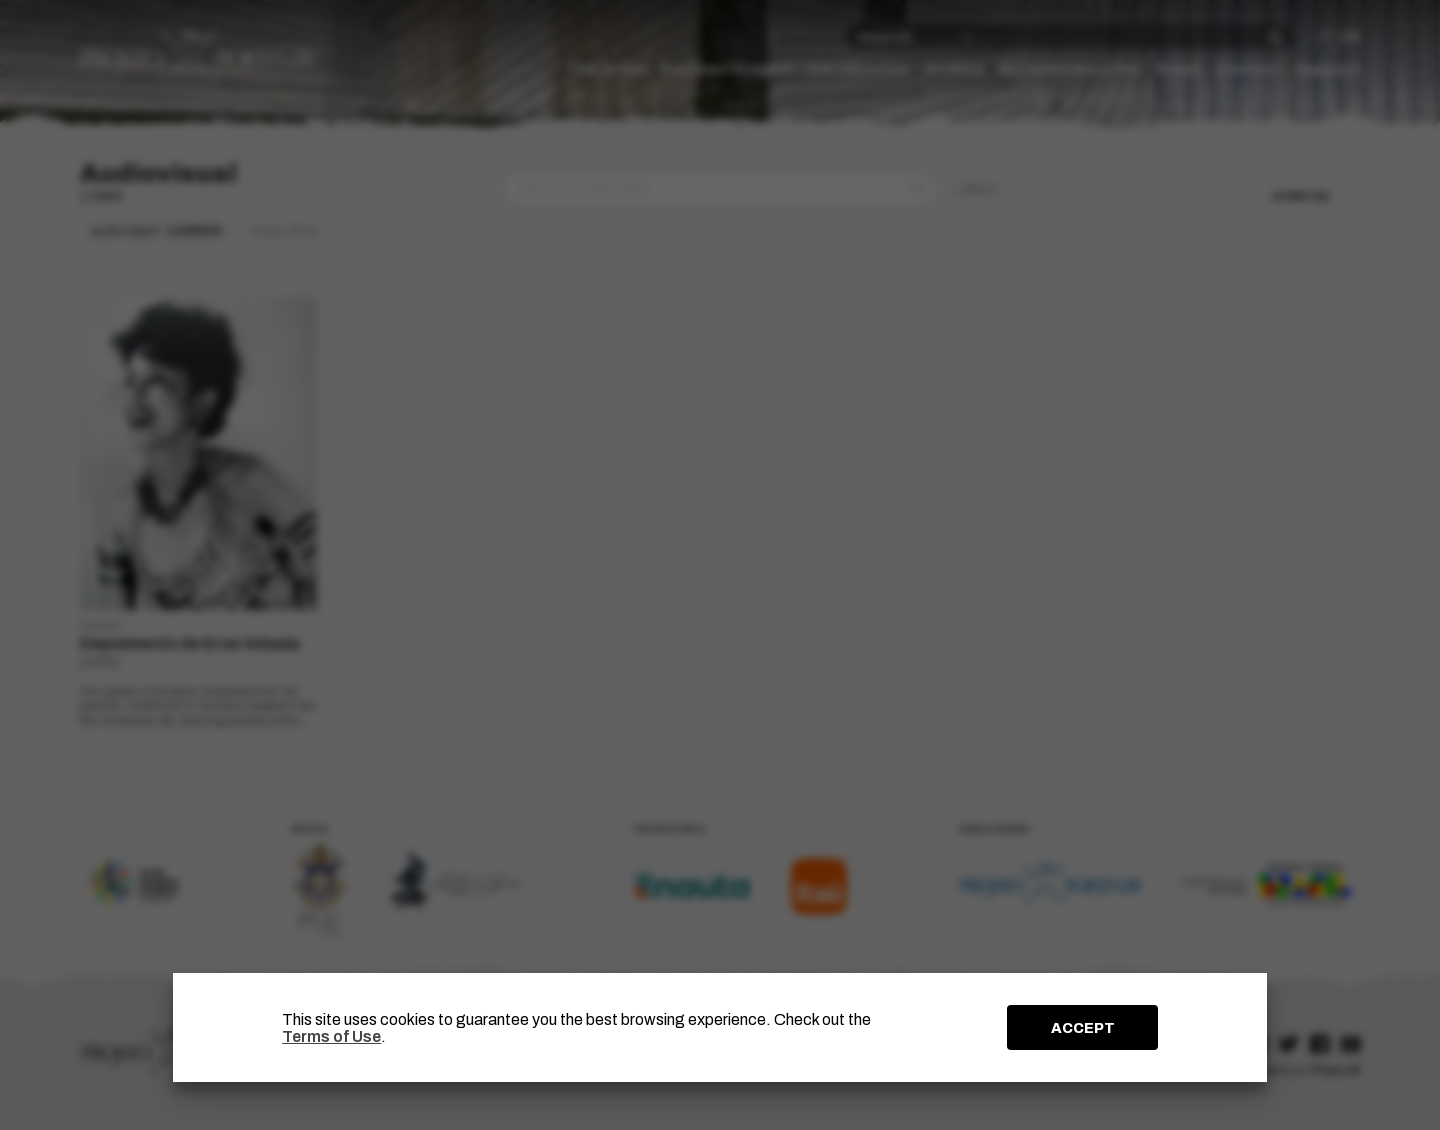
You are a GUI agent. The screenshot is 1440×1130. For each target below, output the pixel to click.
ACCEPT (1083, 1028)
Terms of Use (331, 1036)
